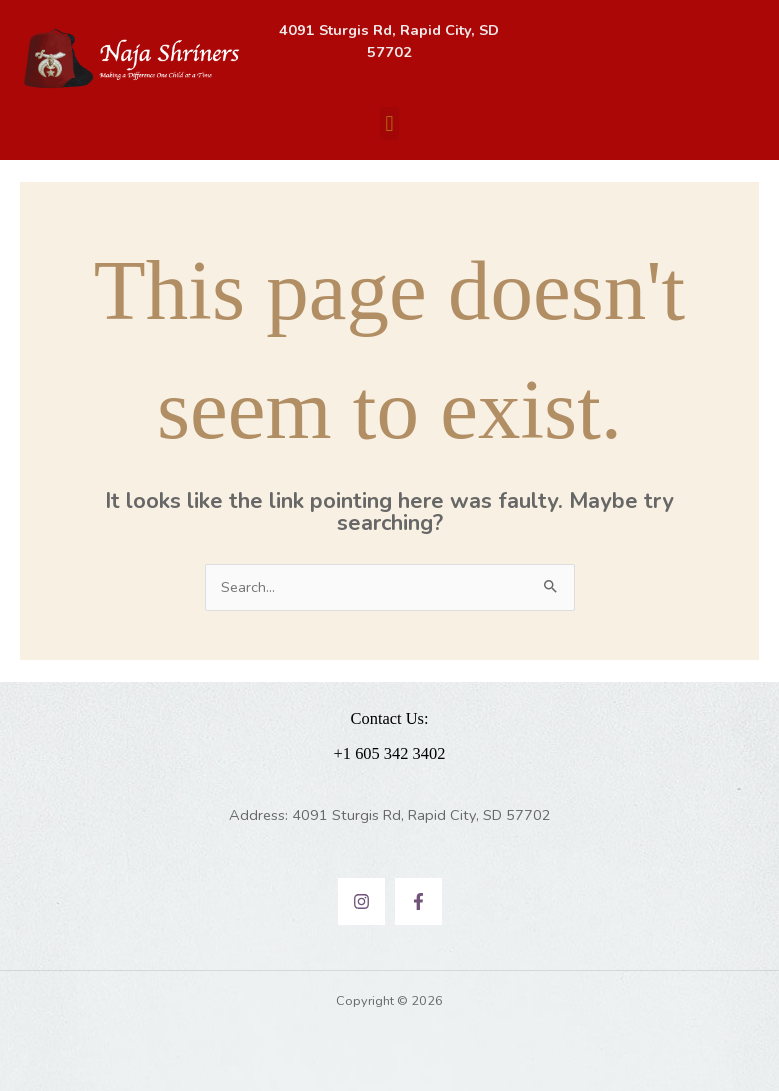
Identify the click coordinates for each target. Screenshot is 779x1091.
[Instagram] (361, 901)
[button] (389, 123)
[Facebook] (418, 901)
